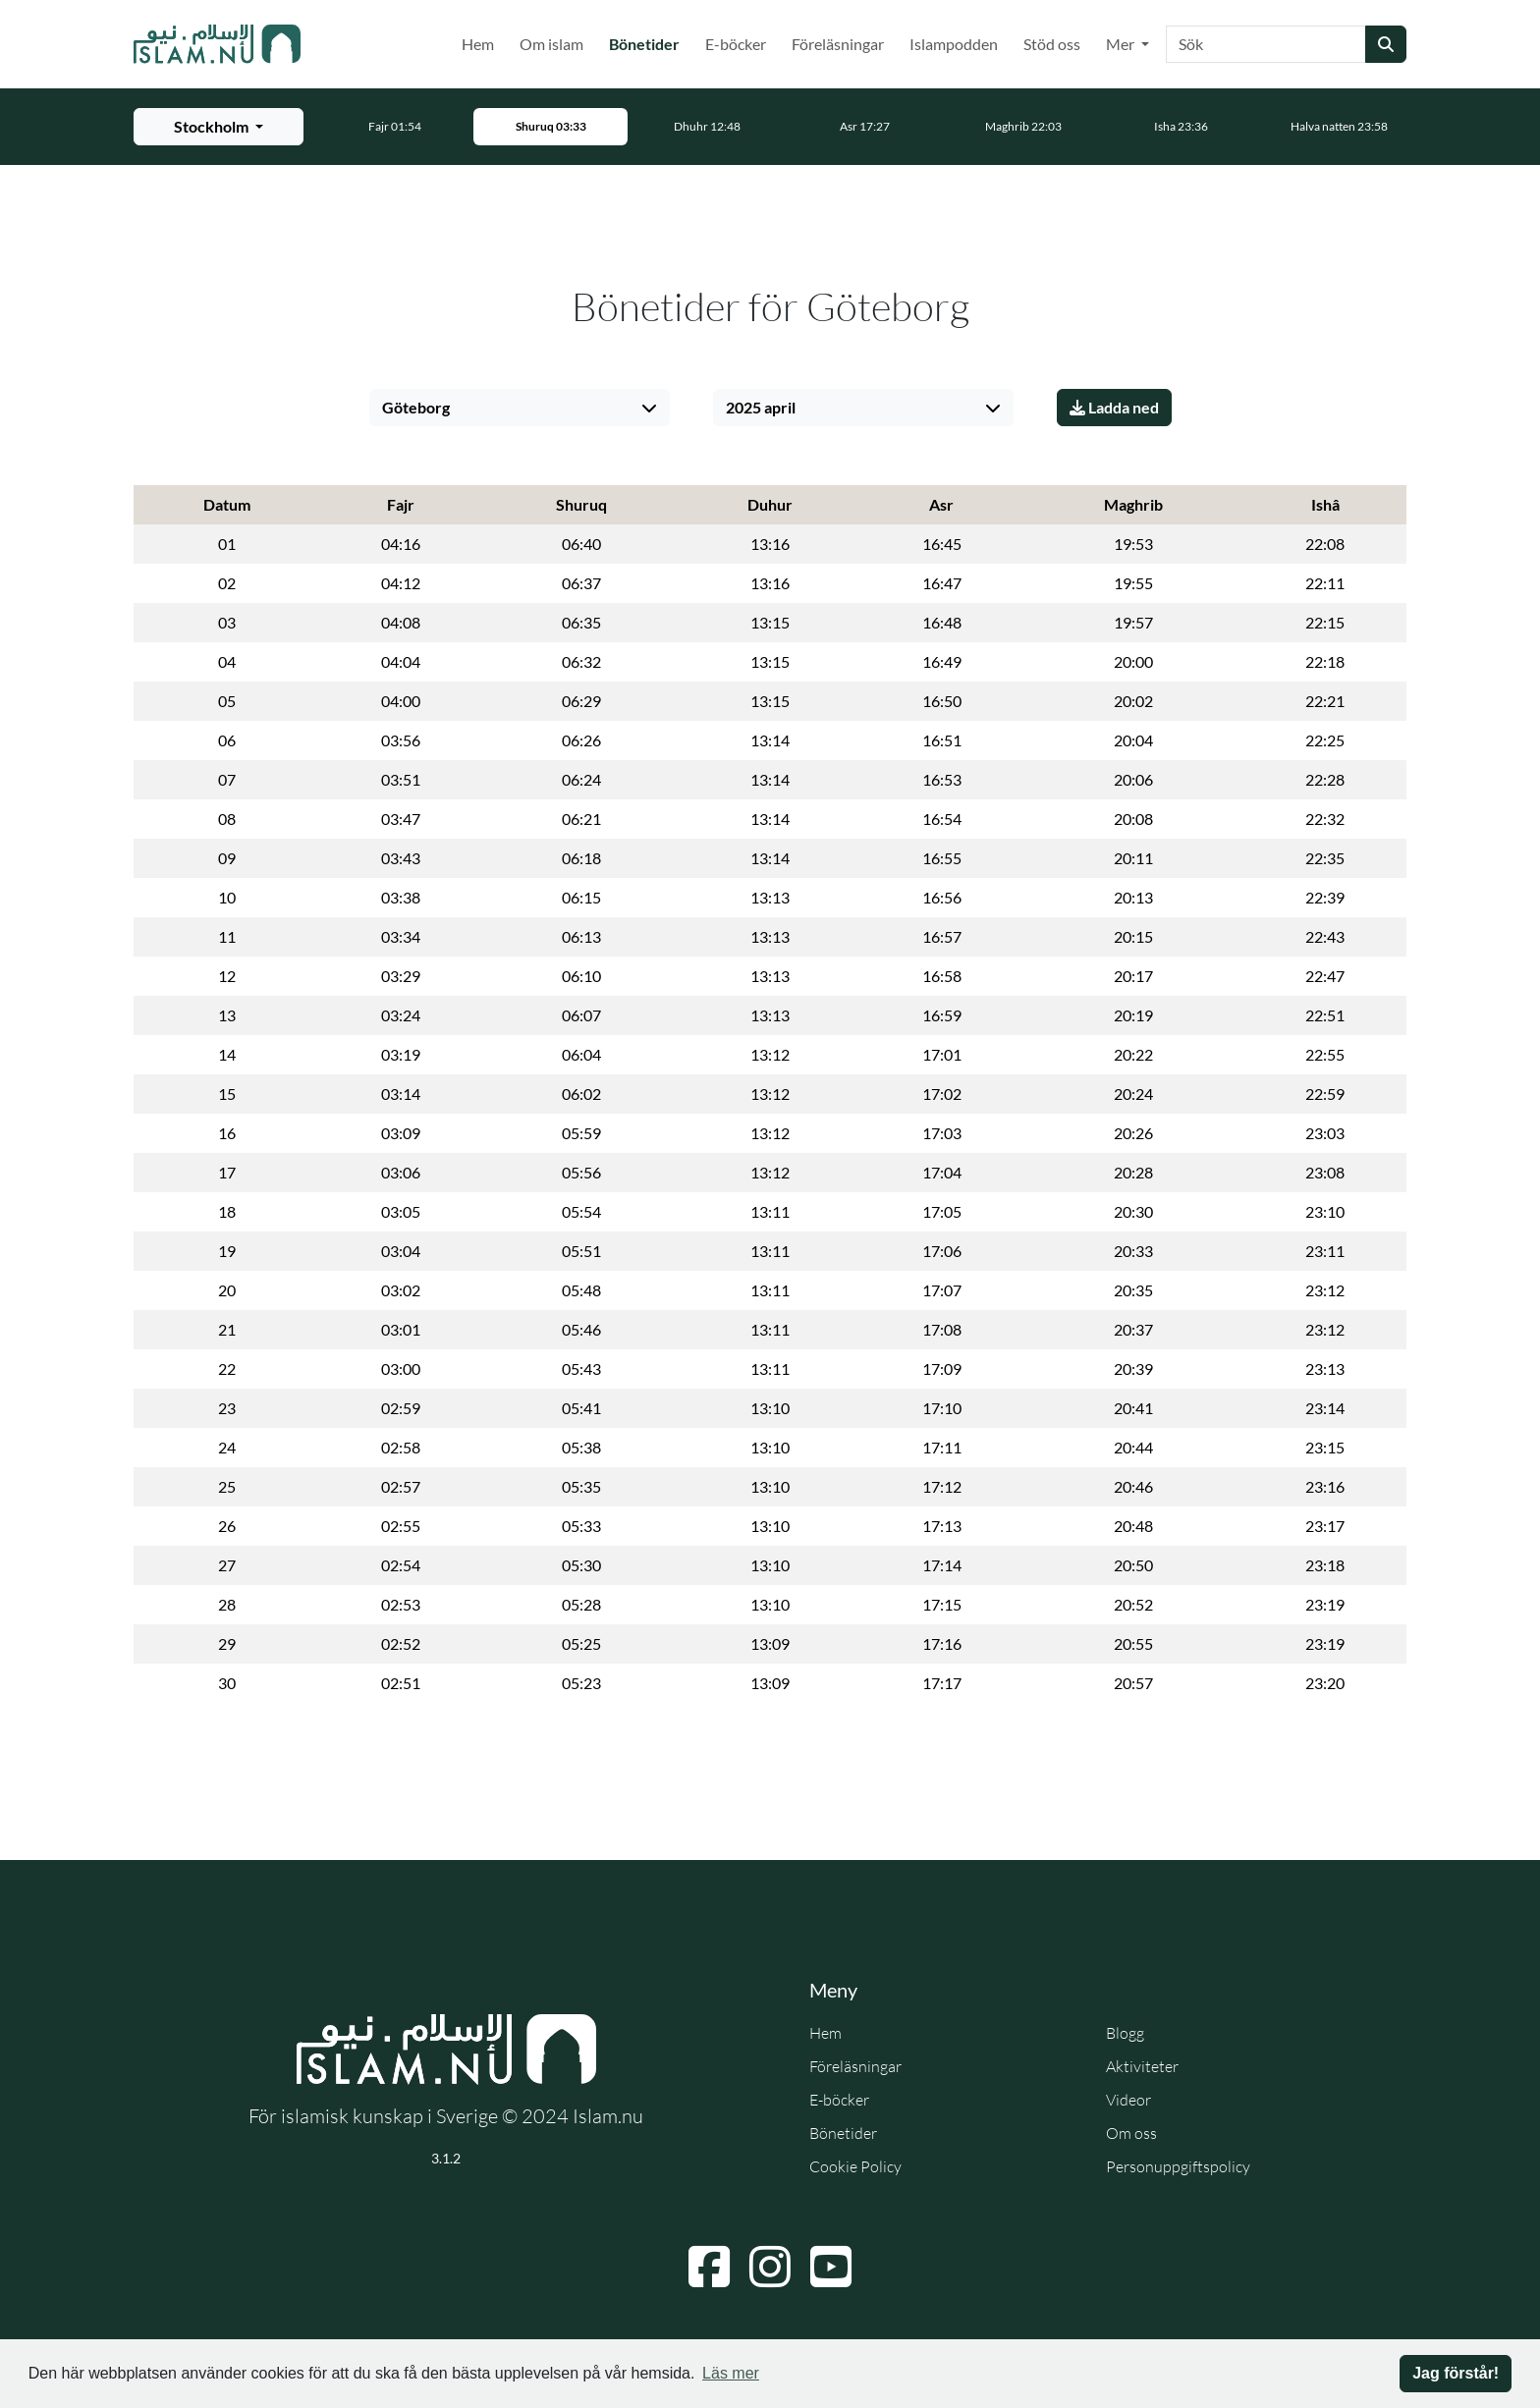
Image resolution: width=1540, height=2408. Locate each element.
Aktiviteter (1142, 2066)
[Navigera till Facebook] (709, 2266)
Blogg (1125, 2033)
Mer (1121, 43)
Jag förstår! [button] (1455, 2373)
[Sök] (1266, 44)
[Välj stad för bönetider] (218, 126)
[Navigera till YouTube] (831, 2266)
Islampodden (953, 43)
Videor (1128, 2099)
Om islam (551, 43)
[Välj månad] (863, 407)
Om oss (1131, 2133)
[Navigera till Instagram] (770, 2266)
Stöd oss (1051, 43)
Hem (478, 43)
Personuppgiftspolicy (1178, 2166)
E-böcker (735, 43)
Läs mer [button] (730, 2373)
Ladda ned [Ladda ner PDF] (1114, 407)
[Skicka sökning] (1385, 44)
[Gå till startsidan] (217, 44)
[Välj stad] (519, 407)
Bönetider (648, 42)
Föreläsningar (838, 43)
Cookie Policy (855, 2166)
